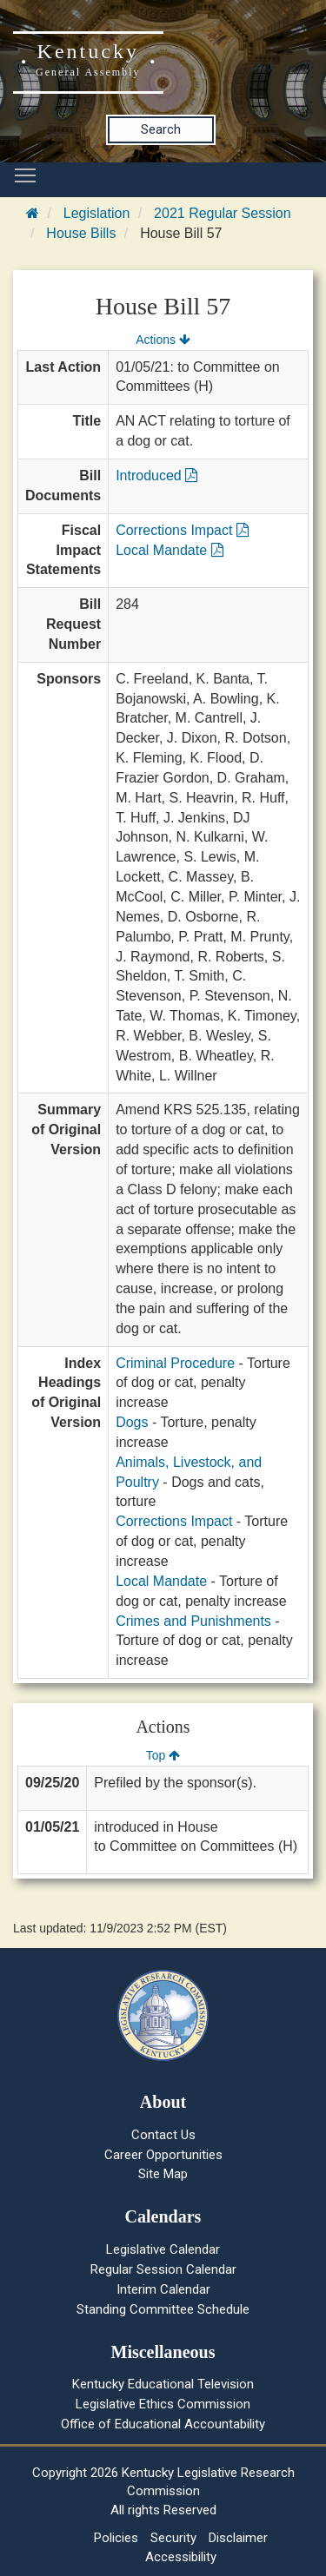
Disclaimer (238, 2538)
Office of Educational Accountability (163, 2424)
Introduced (156, 475)
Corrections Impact (182, 530)
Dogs (132, 1422)
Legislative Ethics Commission (163, 2404)
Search (161, 129)
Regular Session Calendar (163, 2269)
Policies (116, 2538)
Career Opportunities (163, 2155)
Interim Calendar (163, 2289)
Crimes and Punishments (193, 1621)
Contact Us (163, 2135)
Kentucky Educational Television (163, 2384)
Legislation (96, 213)
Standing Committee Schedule (163, 2309)
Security (173, 2538)
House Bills (81, 233)
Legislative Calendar (163, 2249)
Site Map (163, 2174)
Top (163, 1755)
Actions (163, 340)
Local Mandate (169, 550)
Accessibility (180, 2557)
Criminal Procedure (175, 1363)
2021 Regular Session (222, 213)
